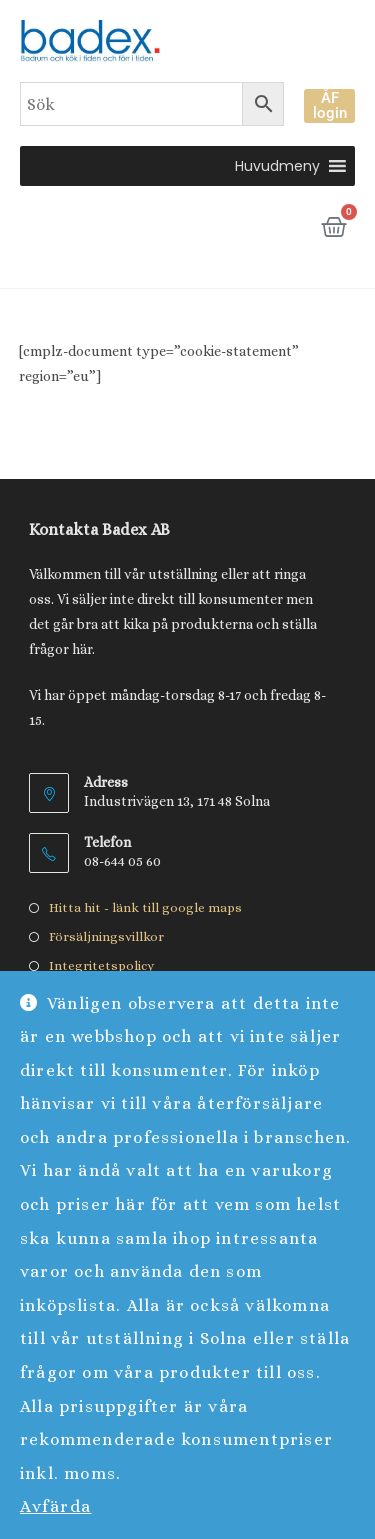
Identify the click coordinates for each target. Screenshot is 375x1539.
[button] (277, 166)
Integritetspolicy (101, 965)
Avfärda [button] (56, 1506)
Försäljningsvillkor (106, 936)
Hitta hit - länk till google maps (145, 907)
